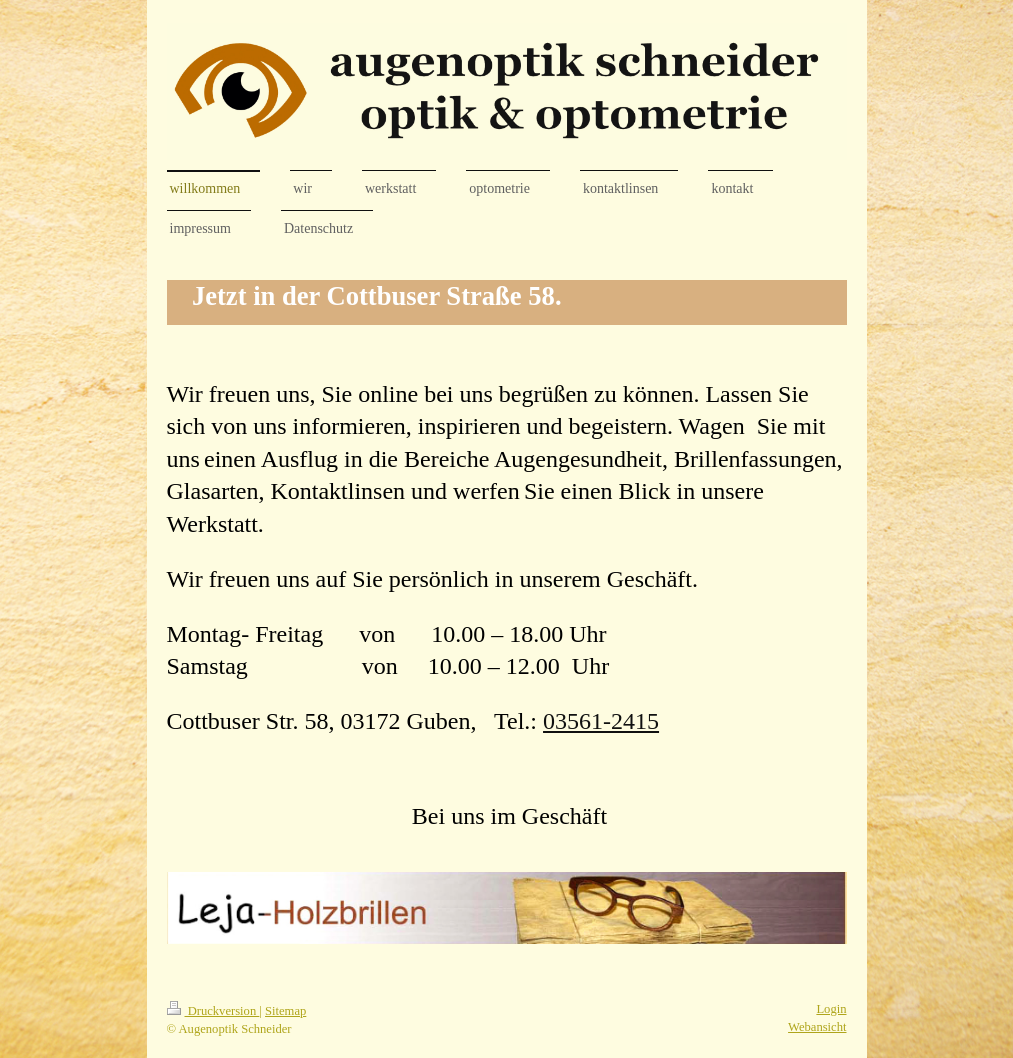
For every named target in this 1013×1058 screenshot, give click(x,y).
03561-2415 (601, 721)
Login (831, 1009)
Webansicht (817, 1027)
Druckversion (213, 1011)
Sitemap (285, 1011)
